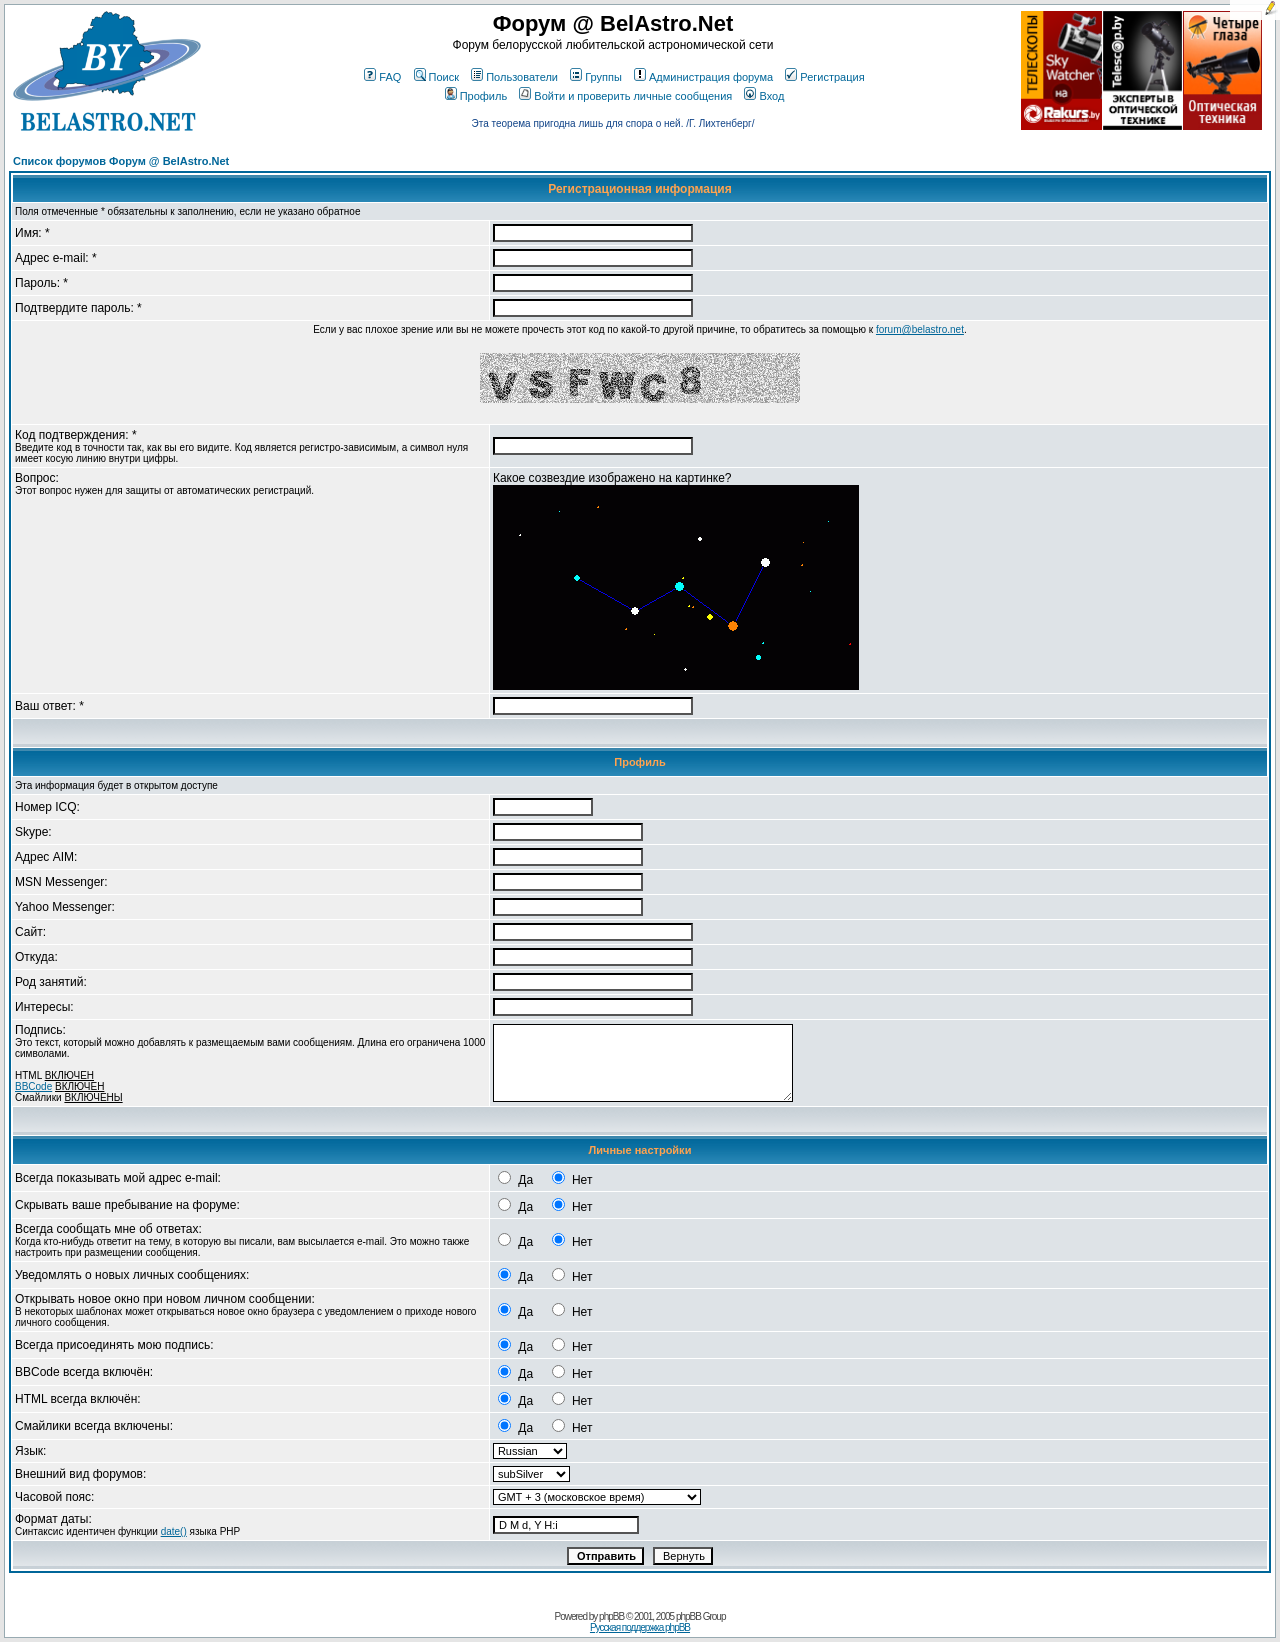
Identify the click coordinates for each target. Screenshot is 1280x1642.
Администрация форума (703, 77)
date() (174, 1531)
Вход (764, 96)
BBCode (33, 1086)
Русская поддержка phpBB (640, 1627)
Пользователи (514, 77)
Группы (596, 77)
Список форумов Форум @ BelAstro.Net (121, 161)
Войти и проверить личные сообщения (625, 96)
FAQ (382, 77)
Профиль (476, 96)
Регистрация (824, 77)
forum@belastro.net (920, 329)
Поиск (436, 77)
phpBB (611, 1616)
